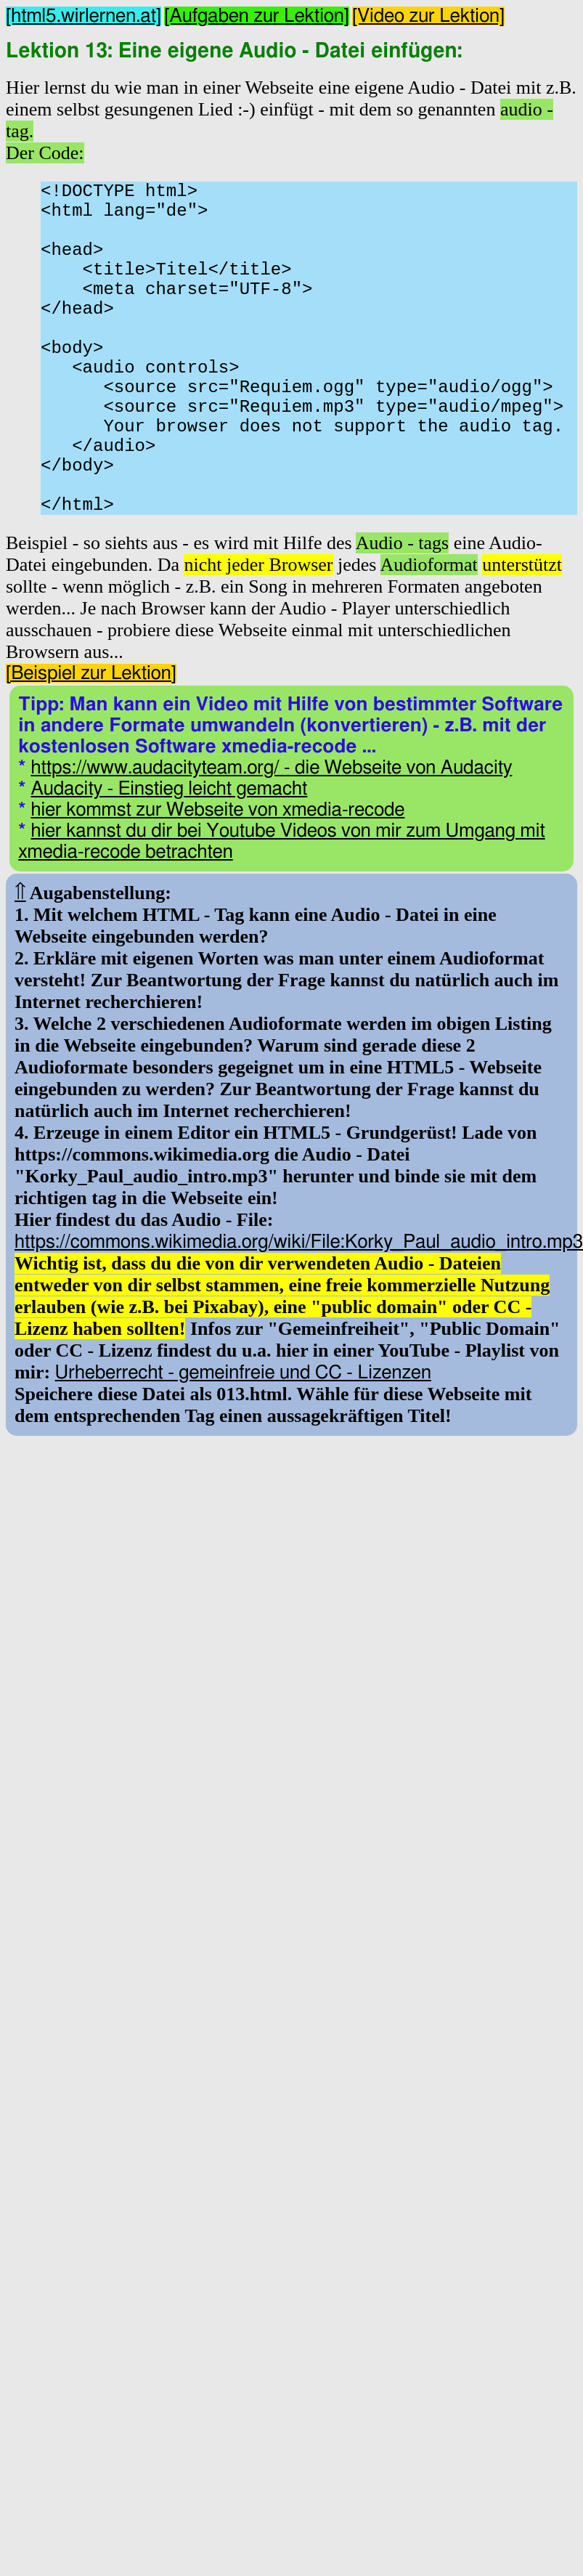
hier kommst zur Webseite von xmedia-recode (218, 883)
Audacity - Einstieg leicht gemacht (169, 862)
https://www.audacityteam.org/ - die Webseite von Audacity (272, 841)
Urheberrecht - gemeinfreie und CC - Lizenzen (243, 1446)
